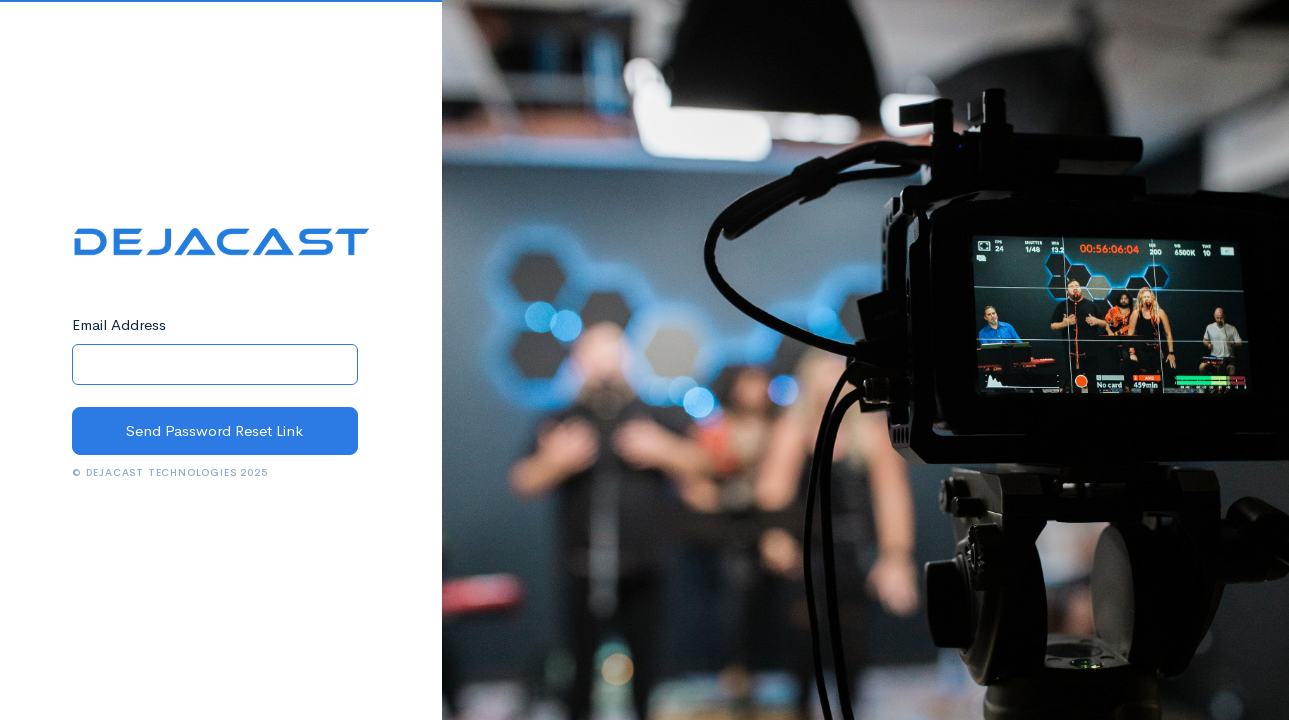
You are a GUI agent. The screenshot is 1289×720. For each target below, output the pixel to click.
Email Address (119, 324)
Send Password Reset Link (214, 430)
